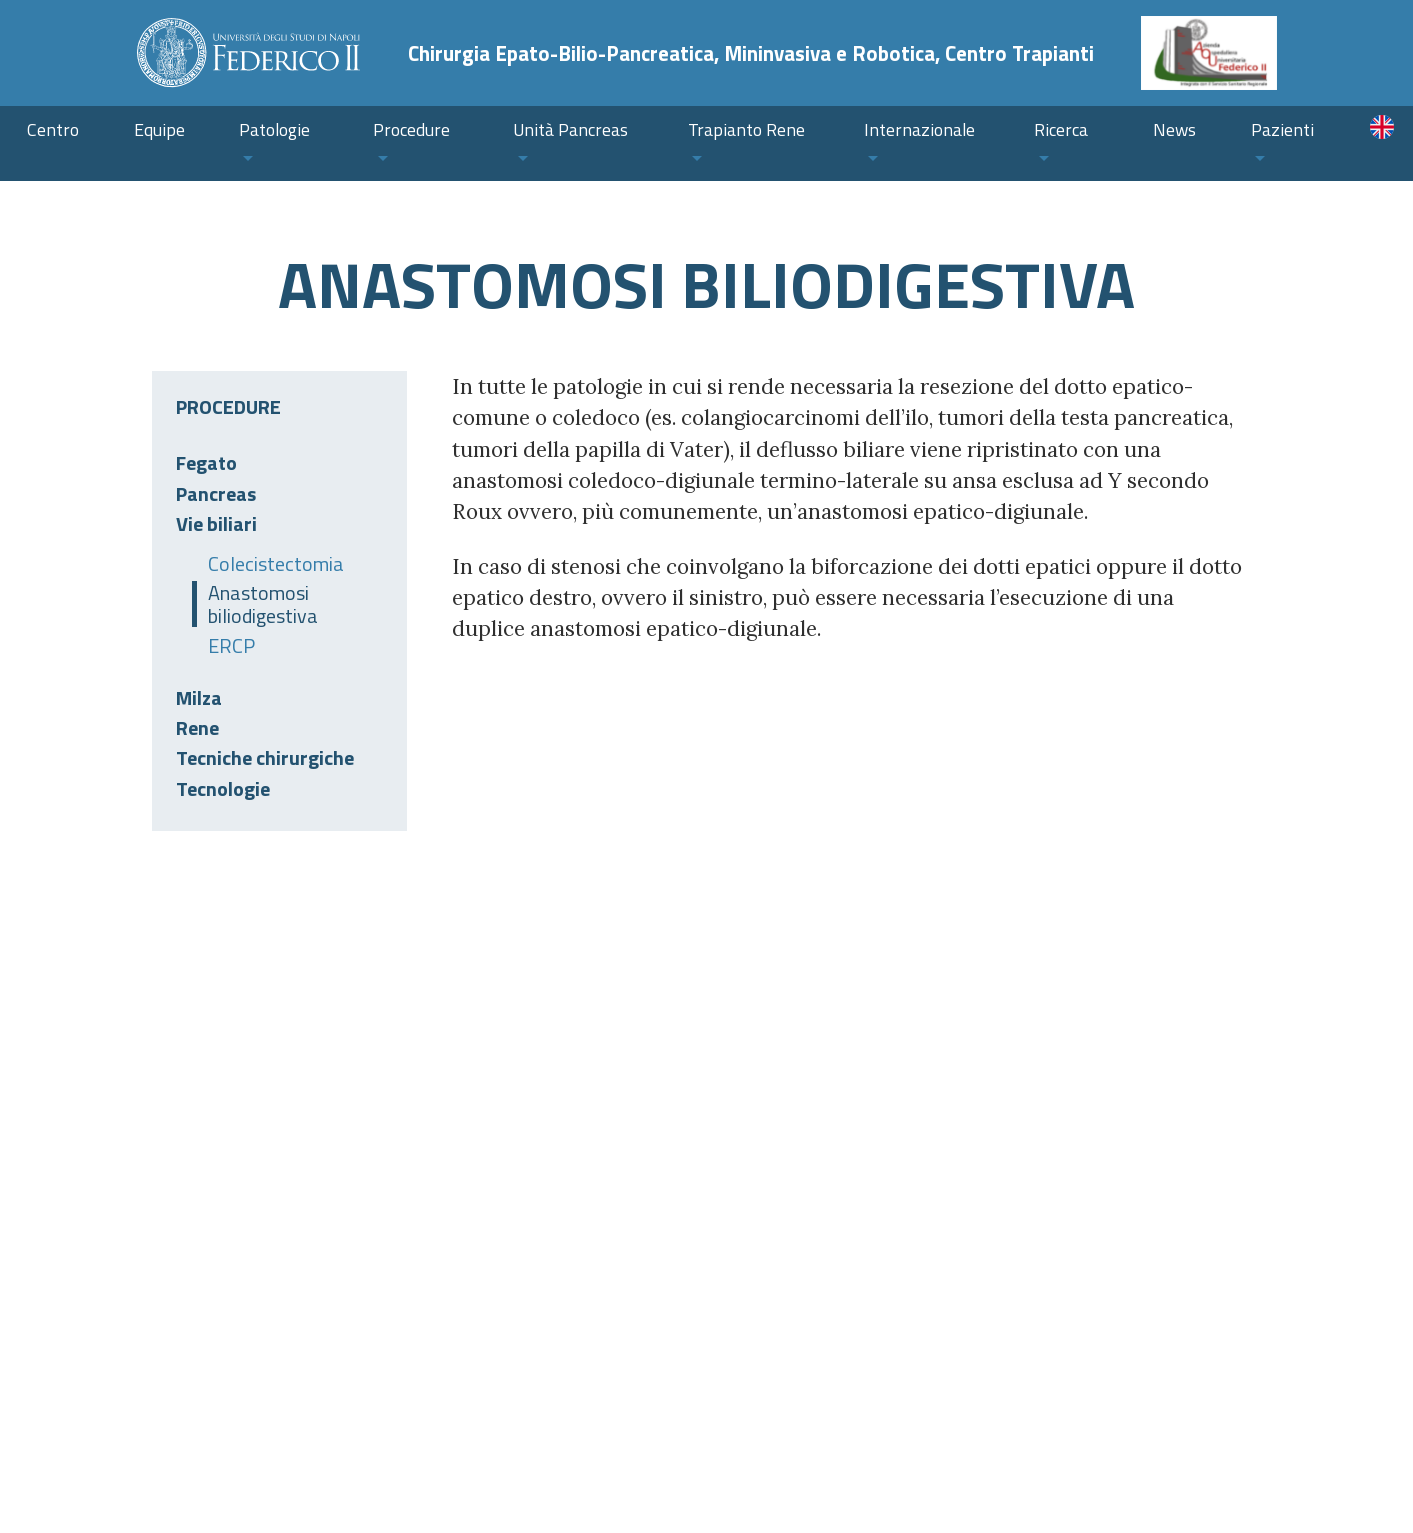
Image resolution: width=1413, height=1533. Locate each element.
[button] (279, 143)
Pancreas (216, 493)
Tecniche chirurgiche (265, 757)
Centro (53, 129)
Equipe (159, 129)
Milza (199, 697)
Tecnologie (223, 788)
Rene (197, 727)
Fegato (206, 462)
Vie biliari (216, 523)
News (1174, 129)
